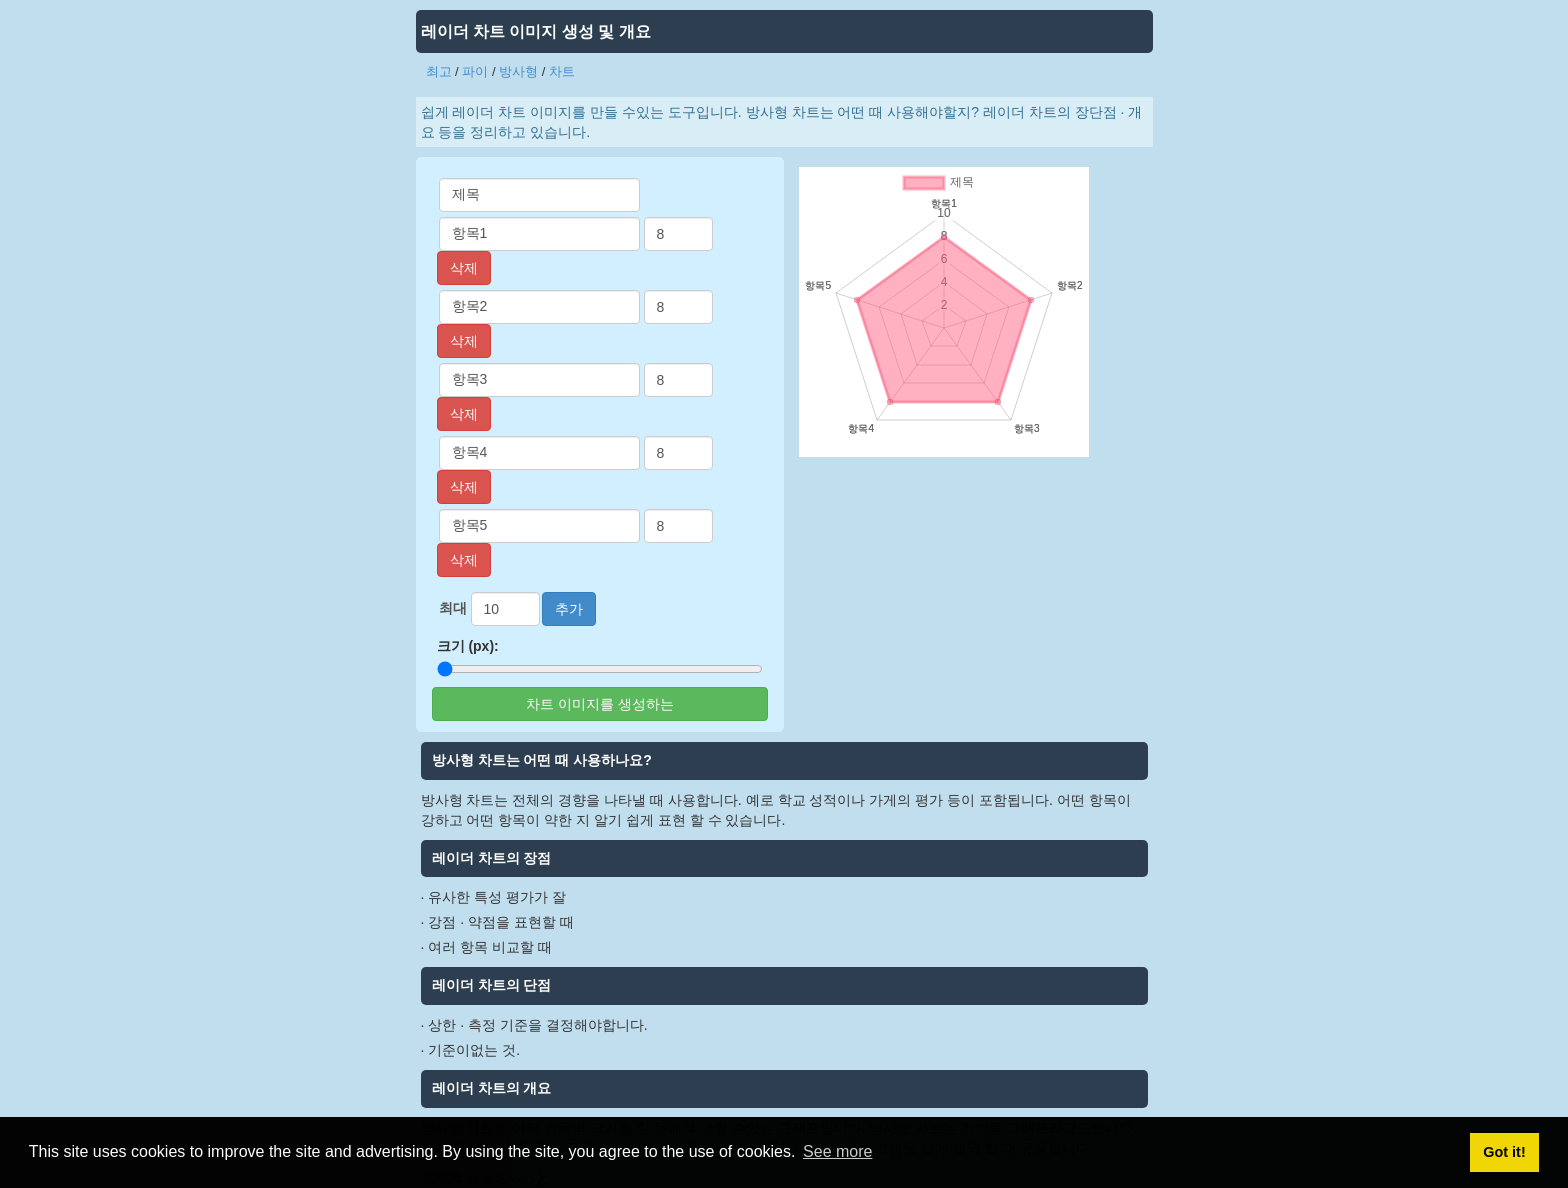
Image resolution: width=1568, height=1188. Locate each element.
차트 (562, 71)
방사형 (518, 71)
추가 (569, 609)
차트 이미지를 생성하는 (600, 704)
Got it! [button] (1504, 1152)
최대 (453, 608)
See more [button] (837, 1151)
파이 (475, 71)
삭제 (464, 268)
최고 (439, 71)
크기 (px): (468, 646)
